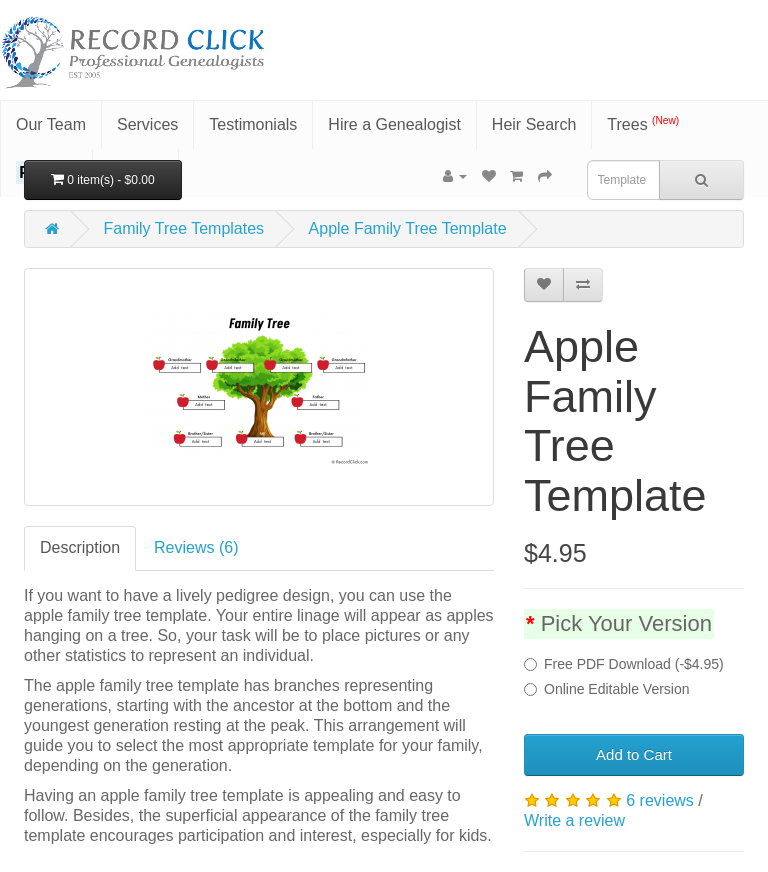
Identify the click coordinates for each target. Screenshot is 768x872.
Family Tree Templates (183, 228)
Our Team (51, 124)
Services (147, 124)
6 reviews (660, 800)
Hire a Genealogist (394, 124)
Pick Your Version (626, 623)
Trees (643, 123)
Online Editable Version (607, 689)
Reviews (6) (196, 547)
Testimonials (253, 124)
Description (80, 547)
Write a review (574, 820)
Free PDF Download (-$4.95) (624, 664)
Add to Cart (634, 754)
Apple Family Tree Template (408, 228)
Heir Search (534, 124)
